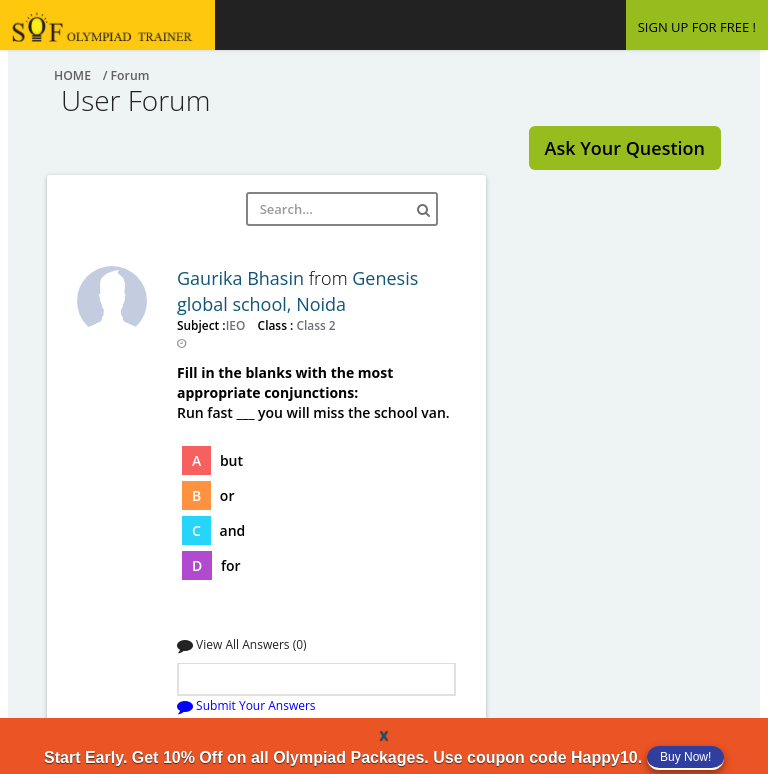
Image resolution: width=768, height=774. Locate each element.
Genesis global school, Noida (297, 291)
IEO (237, 325)
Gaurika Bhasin (243, 278)
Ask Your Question (625, 148)
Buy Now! (685, 757)
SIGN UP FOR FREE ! (697, 27)
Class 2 (314, 325)
